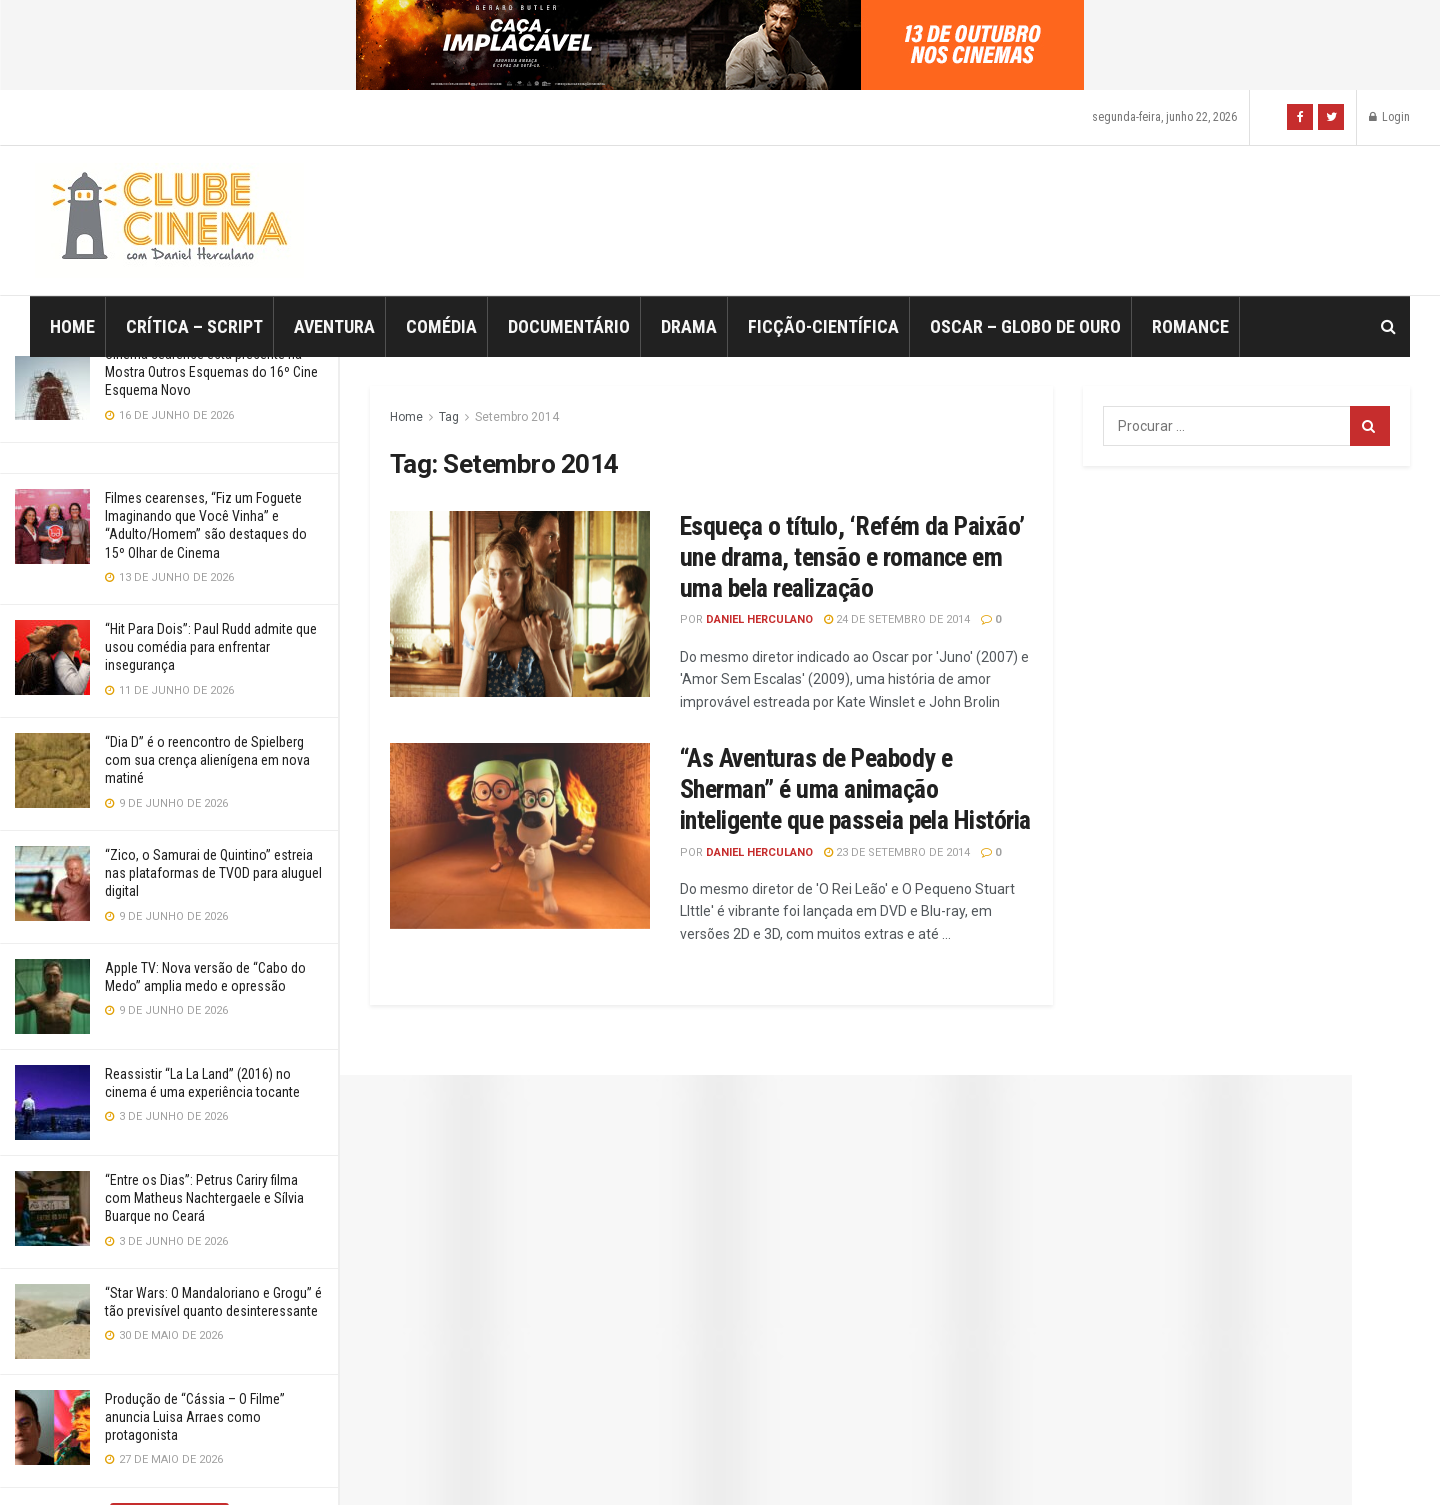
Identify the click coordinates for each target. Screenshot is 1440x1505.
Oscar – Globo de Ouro (1025, 326)
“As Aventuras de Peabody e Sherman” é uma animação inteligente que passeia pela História (855, 789)
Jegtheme (1070, 1462)
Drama (689, 326)
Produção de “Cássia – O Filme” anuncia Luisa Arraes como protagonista (195, 1417)
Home (72, 326)
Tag (449, 417)
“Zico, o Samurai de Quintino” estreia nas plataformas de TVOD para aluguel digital (213, 873)
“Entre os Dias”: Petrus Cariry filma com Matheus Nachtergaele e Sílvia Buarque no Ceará (204, 1198)
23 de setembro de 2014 (897, 852)
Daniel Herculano (759, 619)
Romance (1190, 326)
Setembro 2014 (517, 417)
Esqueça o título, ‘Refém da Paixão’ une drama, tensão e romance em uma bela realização (852, 557)
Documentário (569, 326)
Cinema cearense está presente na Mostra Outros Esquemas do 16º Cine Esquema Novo (211, 372)
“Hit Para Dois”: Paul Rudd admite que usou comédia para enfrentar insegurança (211, 647)
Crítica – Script (194, 326)
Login (1389, 117)
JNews (741, 1462)
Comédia (441, 326)
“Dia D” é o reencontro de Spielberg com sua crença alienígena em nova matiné (207, 760)
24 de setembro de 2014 (897, 619)
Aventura (334, 326)
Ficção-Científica (823, 326)
